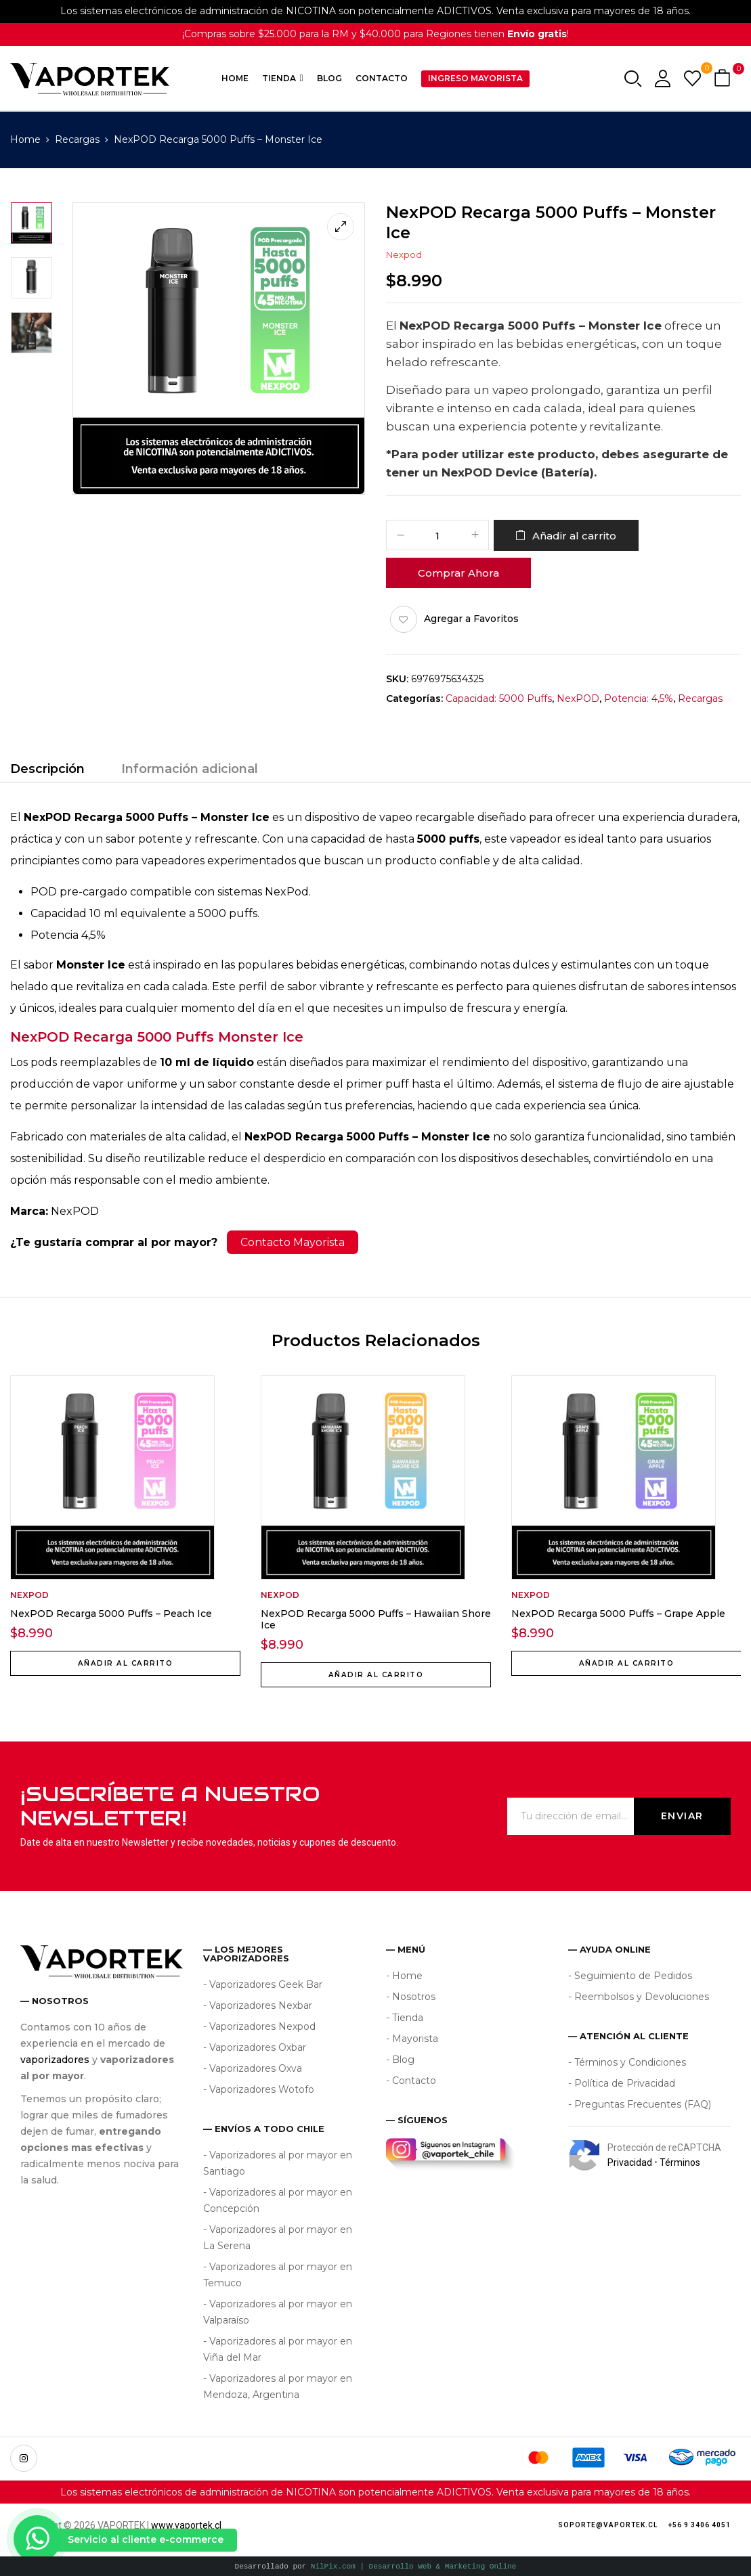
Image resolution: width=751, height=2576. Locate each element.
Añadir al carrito (574, 535)
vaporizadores (54, 2059)
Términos (680, 2162)
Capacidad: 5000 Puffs (499, 698)
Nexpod (404, 254)
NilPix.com (414, 2566)
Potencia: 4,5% (638, 698)
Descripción (47, 768)
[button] (724, 78)
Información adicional (189, 768)
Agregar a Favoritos (471, 619)
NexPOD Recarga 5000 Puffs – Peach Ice (111, 1613)
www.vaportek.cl (186, 2525)
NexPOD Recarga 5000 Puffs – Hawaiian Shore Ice (376, 1619)
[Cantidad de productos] (437, 535)
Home (25, 139)
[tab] (47, 771)
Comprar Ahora (458, 573)
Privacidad (629, 2162)
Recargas (77, 139)
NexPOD (578, 698)
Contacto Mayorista (292, 1242)
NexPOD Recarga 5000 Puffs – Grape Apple (618, 1613)
